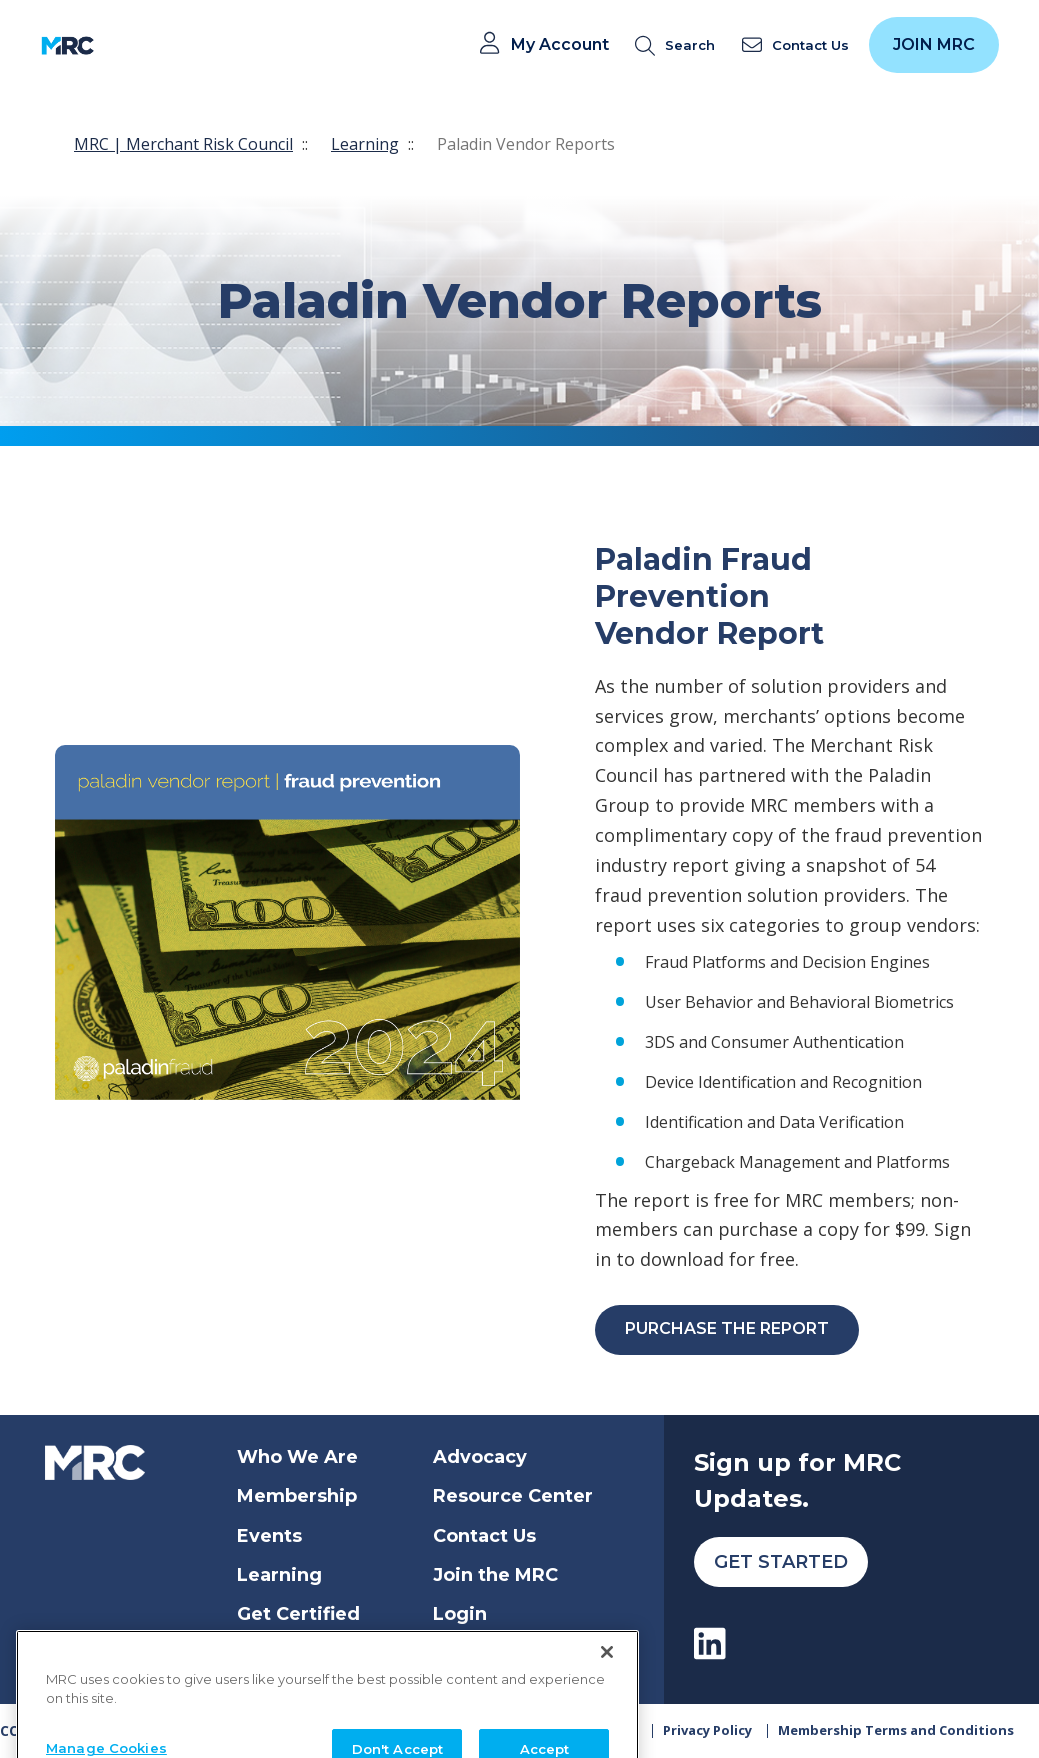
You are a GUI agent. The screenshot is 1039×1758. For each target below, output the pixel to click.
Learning (365, 144)
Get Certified (298, 1614)
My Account (560, 45)
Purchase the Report (727, 1328)
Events (269, 1536)
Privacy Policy (707, 1730)
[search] (679, 45)
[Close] (607, 1682)
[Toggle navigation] (122, 45)
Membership (297, 1496)
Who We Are (297, 1457)
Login (460, 1614)
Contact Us (484, 1536)
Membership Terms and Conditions (896, 1730)
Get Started (781, 1562)
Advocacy (480, 1457)
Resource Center (513, 1496)
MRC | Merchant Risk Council (183, 144)
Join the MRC (495, 1575)
